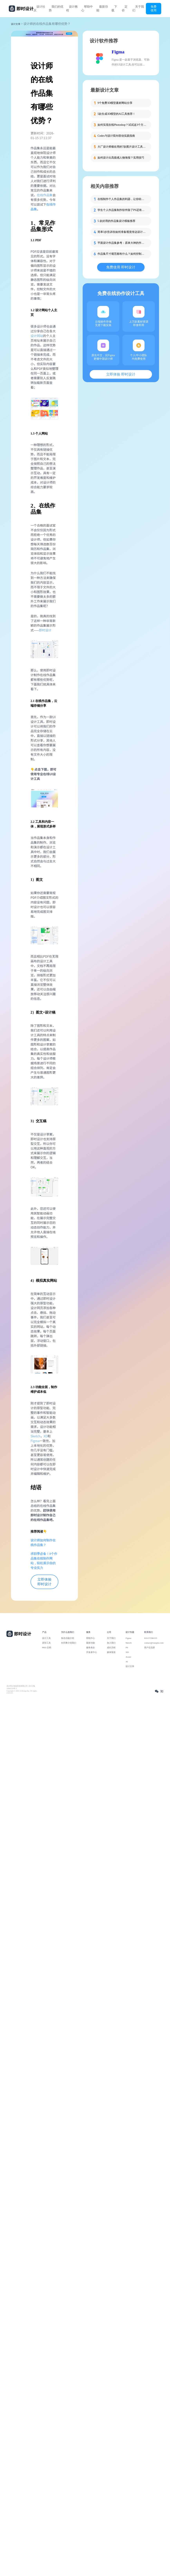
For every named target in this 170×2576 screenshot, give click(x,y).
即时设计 (45, 630)
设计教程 (72, 8)
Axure (128, 1657)
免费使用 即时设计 (120, 267)
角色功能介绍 (67, 1638)
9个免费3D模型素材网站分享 (115, 102)
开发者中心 (91, 1652)
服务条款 (90, 1647)
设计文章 (15, 24)
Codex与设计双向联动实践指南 (116, 135)
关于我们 (138, 8)
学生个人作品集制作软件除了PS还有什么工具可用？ (122, 210)
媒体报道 (111, 1652)
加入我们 (111, 1643)
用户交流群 (149, 1647)
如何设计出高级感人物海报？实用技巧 (121, 157)
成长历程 (111, 1647)
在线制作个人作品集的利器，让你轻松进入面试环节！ (122, 199)
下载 (114, 8)
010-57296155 (150, 1638)
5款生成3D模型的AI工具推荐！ (116, 113)
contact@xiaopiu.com (154, 1643)
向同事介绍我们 (68, 1643)
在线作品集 (44, 195)
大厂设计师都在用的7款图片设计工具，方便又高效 (122, 146)
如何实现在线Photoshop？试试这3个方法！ (122, 124)
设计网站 (37, 335)
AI (127, 1661)
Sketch (35, 1436)
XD (45, 1436)
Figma (35, 1440)
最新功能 (102, 8)
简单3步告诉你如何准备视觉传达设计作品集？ (122, 231)
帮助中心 (87, 8)
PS (127, 1647)
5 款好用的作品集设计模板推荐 (116, 221)
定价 (125, 8)
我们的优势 (56, 8)
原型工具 (46, 1643)
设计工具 (46, 1638)
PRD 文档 (46, 1647)
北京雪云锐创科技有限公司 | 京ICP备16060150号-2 (20, 1687)
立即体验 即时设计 (44, 1582)
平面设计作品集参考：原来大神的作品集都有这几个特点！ (122, 242)
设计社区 (39, 8)
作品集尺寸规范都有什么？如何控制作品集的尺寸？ (122, 253)
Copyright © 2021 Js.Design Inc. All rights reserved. (21, 1692)
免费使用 (153, 8)
